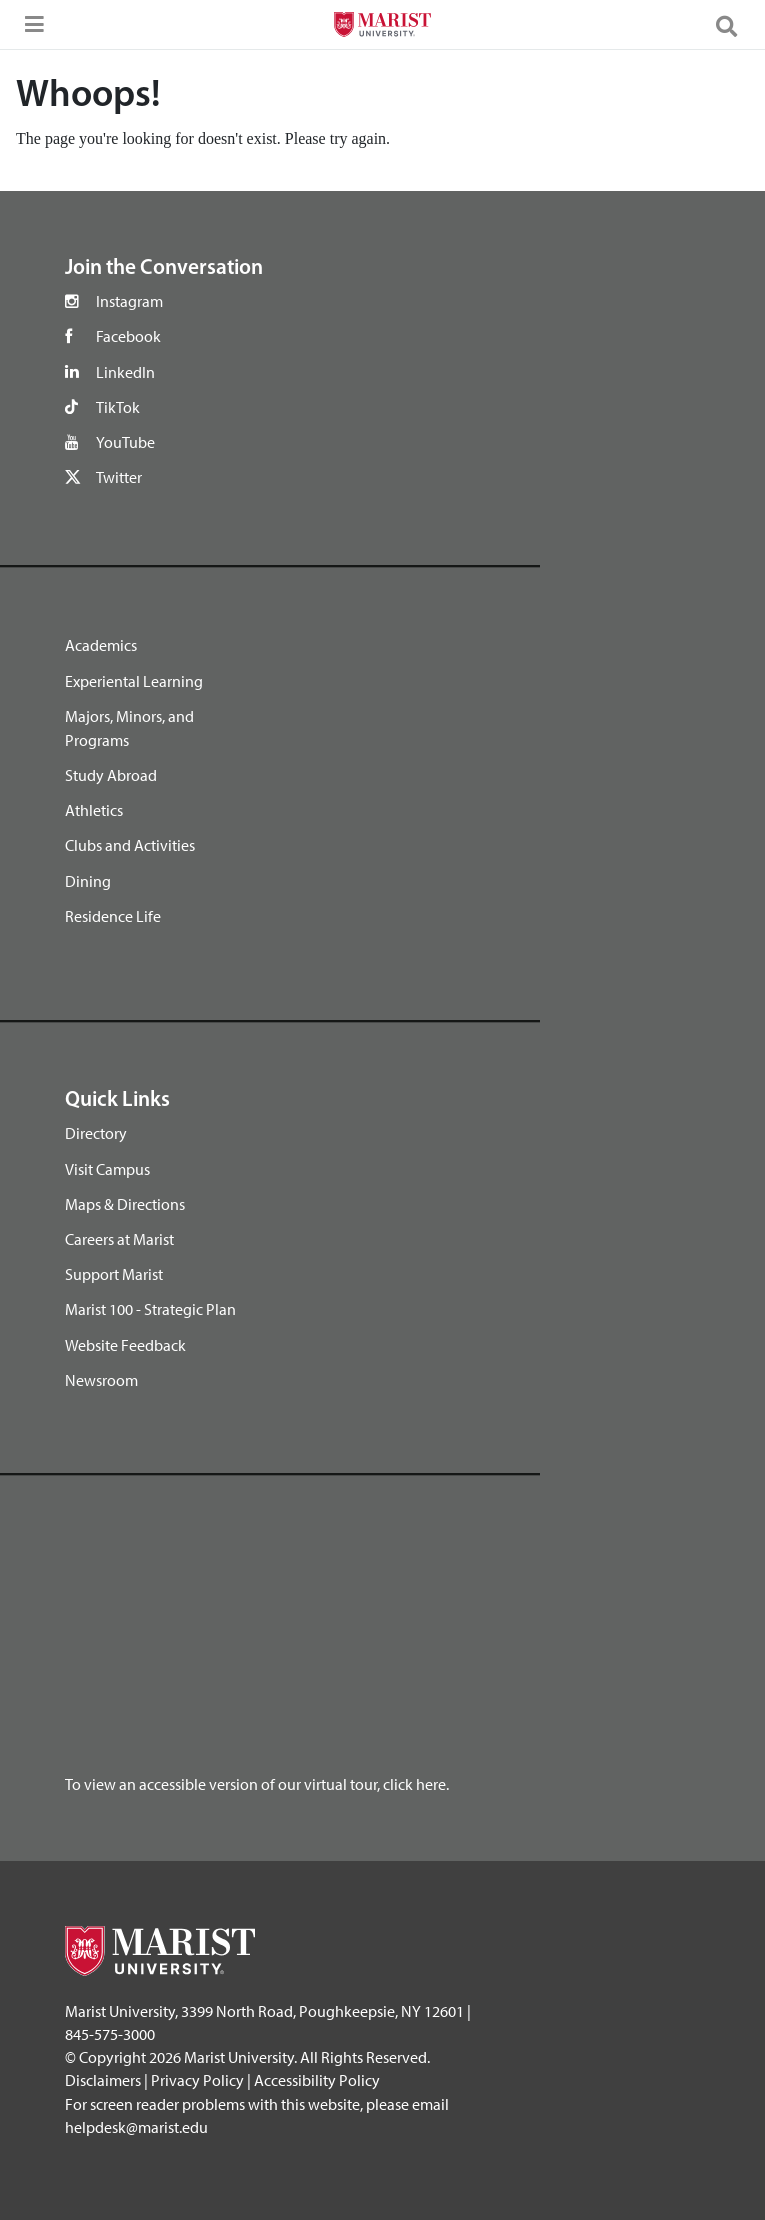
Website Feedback (125, 1345)
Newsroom (101, 1380)
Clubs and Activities (130, 845)
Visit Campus (107, 1169)
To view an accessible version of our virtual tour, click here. (257, 1784)
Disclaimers (103, 2080)
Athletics (94, 810)
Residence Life (113, 916)
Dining (88, 881)
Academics (101, 645)
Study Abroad (111, 775)
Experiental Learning (134, 681)
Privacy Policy (197, 2080)
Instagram (129, 301)
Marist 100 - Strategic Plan (150, 1309)
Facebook (128, 336)
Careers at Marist (119, 1239)
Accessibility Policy (317, 2080)
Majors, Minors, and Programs (129, 728)
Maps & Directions (125, 1204)
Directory (96, 1133)
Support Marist (114, 1274)
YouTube (125, 442)
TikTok (118, 407)
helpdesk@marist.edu (136, 2127)
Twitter (119, 477)
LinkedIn (125, 372)
